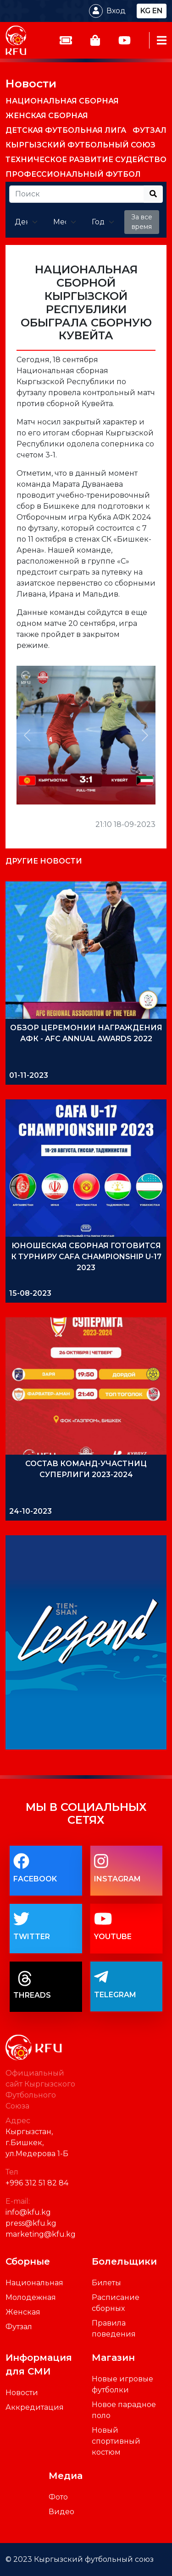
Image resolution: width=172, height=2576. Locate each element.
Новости (31, 83)
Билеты (106, 2282)
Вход (116, 10)
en (157, 10)
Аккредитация (35, 2407)
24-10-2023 (30, 1511)
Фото (58, 2497)
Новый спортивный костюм (116, 2441)
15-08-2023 (30, 1293)
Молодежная (31, 2297)
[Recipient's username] (76, 194)
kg (145, 10)
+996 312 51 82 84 (37, 2183)
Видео (61, 2511)
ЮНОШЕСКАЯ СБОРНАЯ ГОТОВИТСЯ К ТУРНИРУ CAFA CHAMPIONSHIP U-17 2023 (86, 1256)
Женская (23, 2312)
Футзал (19, 2326)
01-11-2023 (28, 1075)
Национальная (34, 2282)
